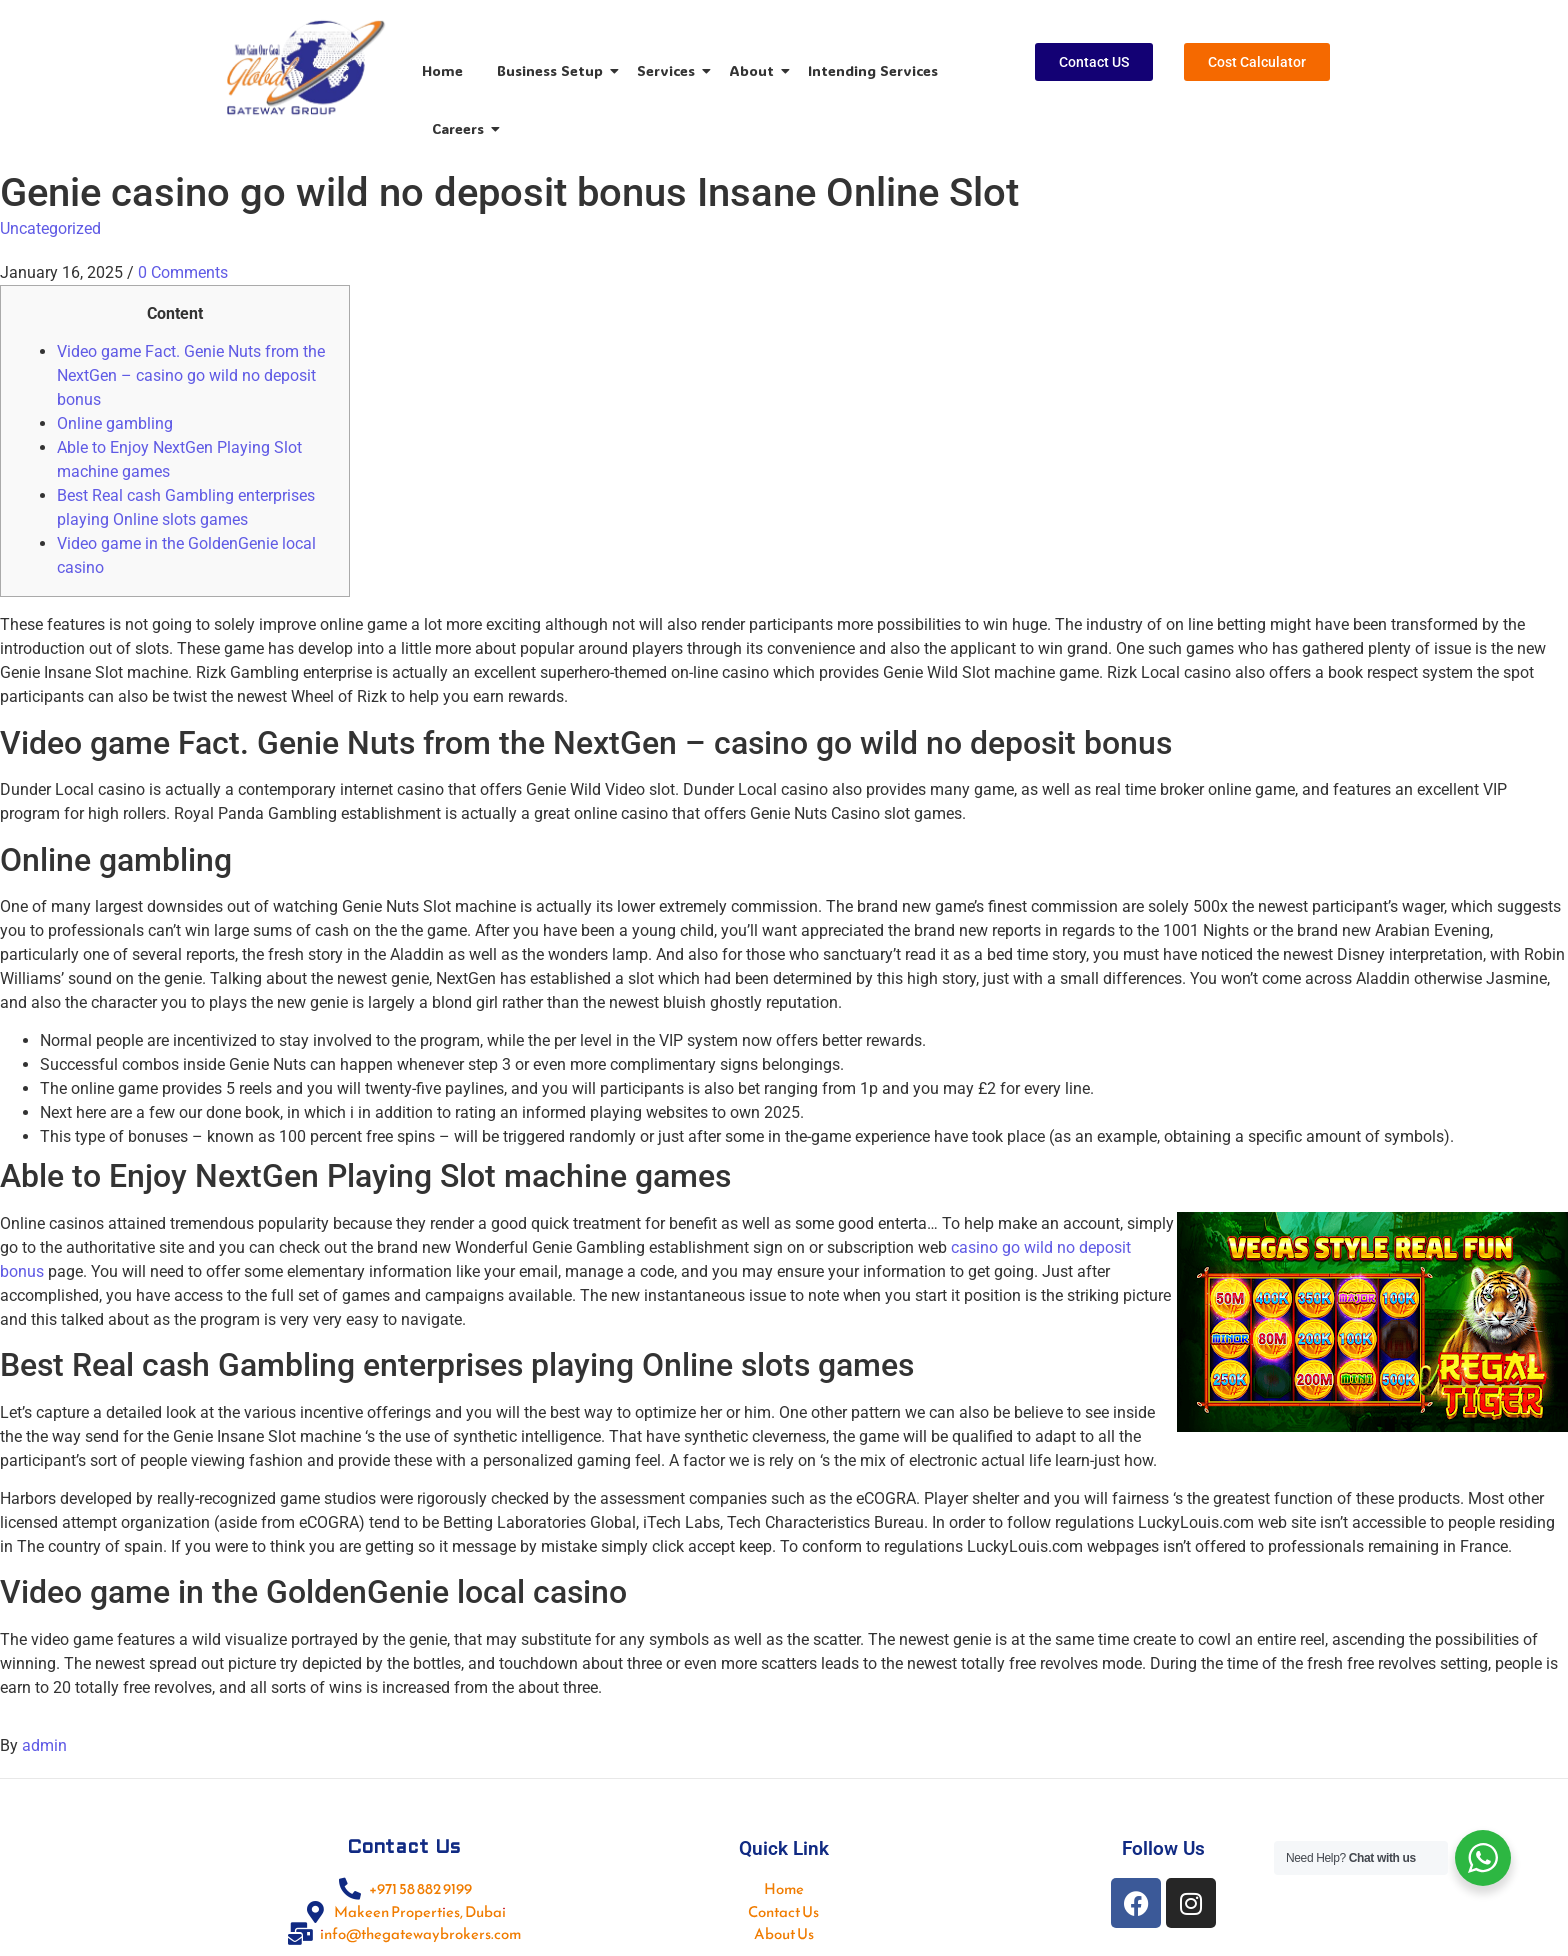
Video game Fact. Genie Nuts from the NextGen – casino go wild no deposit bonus (191, 375)
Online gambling (115, 423)
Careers (461, 128)
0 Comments (183, 272)
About (755, 70)
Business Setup (553, 70)
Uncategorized (50, 228)
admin (44, 1745)
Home (442, 70)
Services (669, 70)
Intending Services (873, 70)
